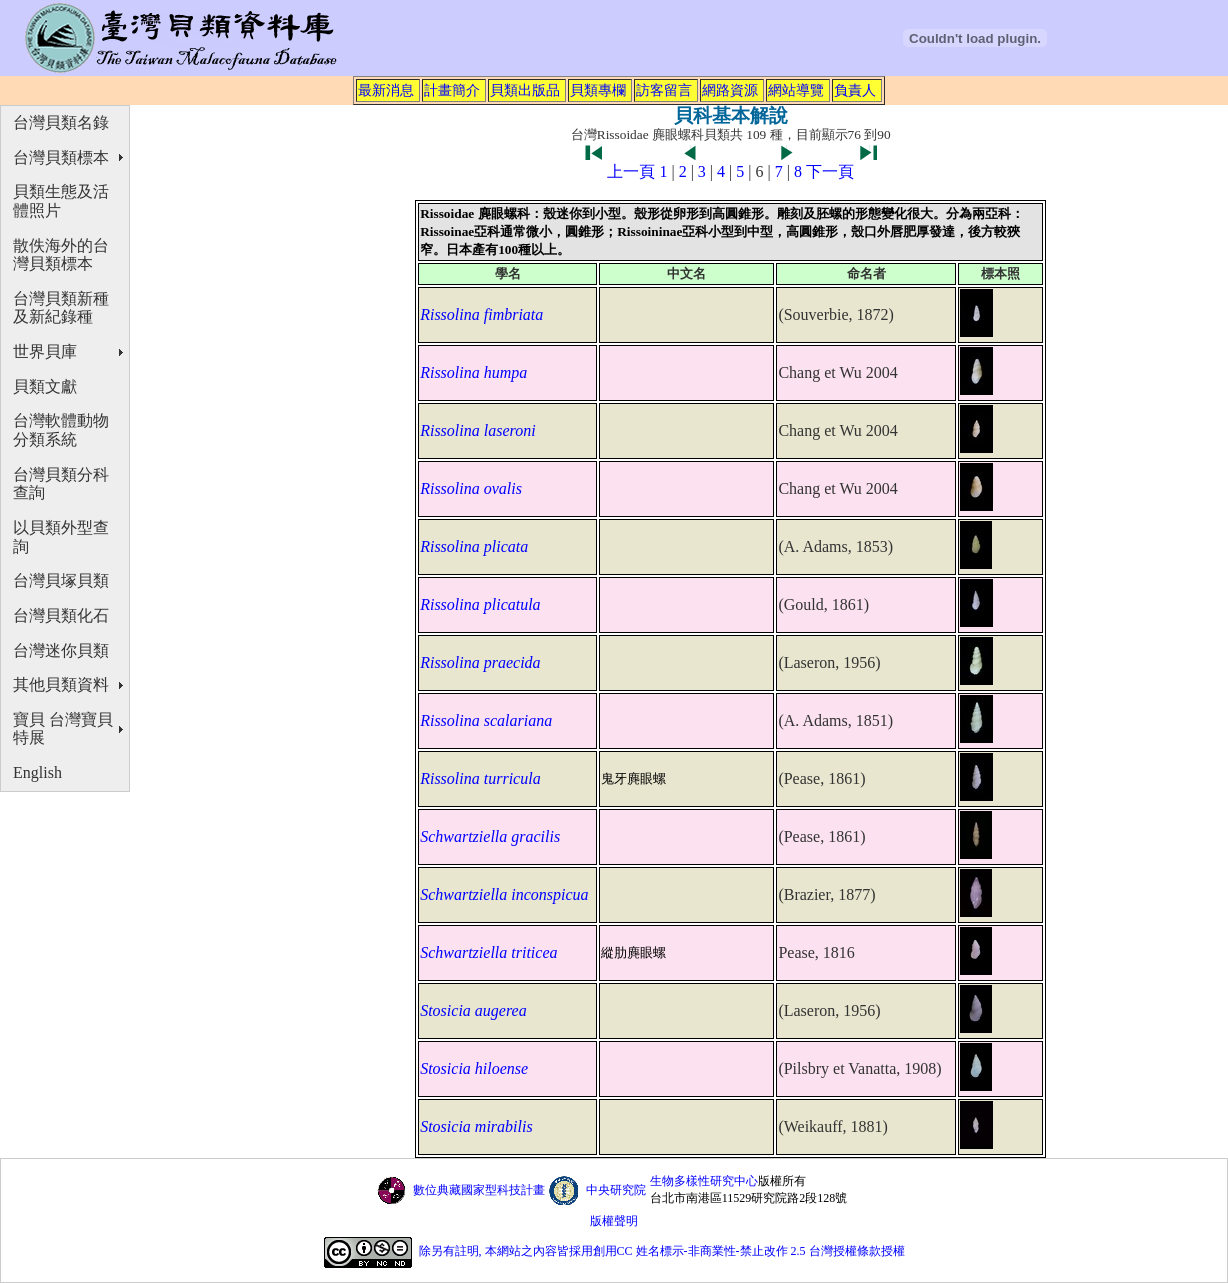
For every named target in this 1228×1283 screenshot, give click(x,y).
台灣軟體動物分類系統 (61, 430)
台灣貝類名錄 (61, 122)
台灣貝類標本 (61, 157)
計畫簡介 (452, 90)
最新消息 (386, 90)
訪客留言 (664, 90)
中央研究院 (616, 1190)
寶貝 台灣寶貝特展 (63, 729)
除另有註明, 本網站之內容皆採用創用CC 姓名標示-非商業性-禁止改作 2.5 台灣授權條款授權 (662, 1251)
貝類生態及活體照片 (61, 201)
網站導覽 (796, 90)
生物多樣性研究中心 (704, 1181)
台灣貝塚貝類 (61, 580)
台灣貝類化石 (61, 615)
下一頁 (830, 171)
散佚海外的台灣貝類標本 (61, 255)
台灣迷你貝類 (61, 650)
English (37, 772)
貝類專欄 (598, 90)
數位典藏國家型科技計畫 (479, 1190)
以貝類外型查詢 (61, 537)
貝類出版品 (525, 90)
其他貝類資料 (61, 684)
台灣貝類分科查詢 (61, 484)
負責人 (855, 90)
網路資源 (730, 90)
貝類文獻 (45, 386)
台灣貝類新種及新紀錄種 (61, 308)
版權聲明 (614, 1221)
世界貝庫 (45, 351)
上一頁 (631, 171)
